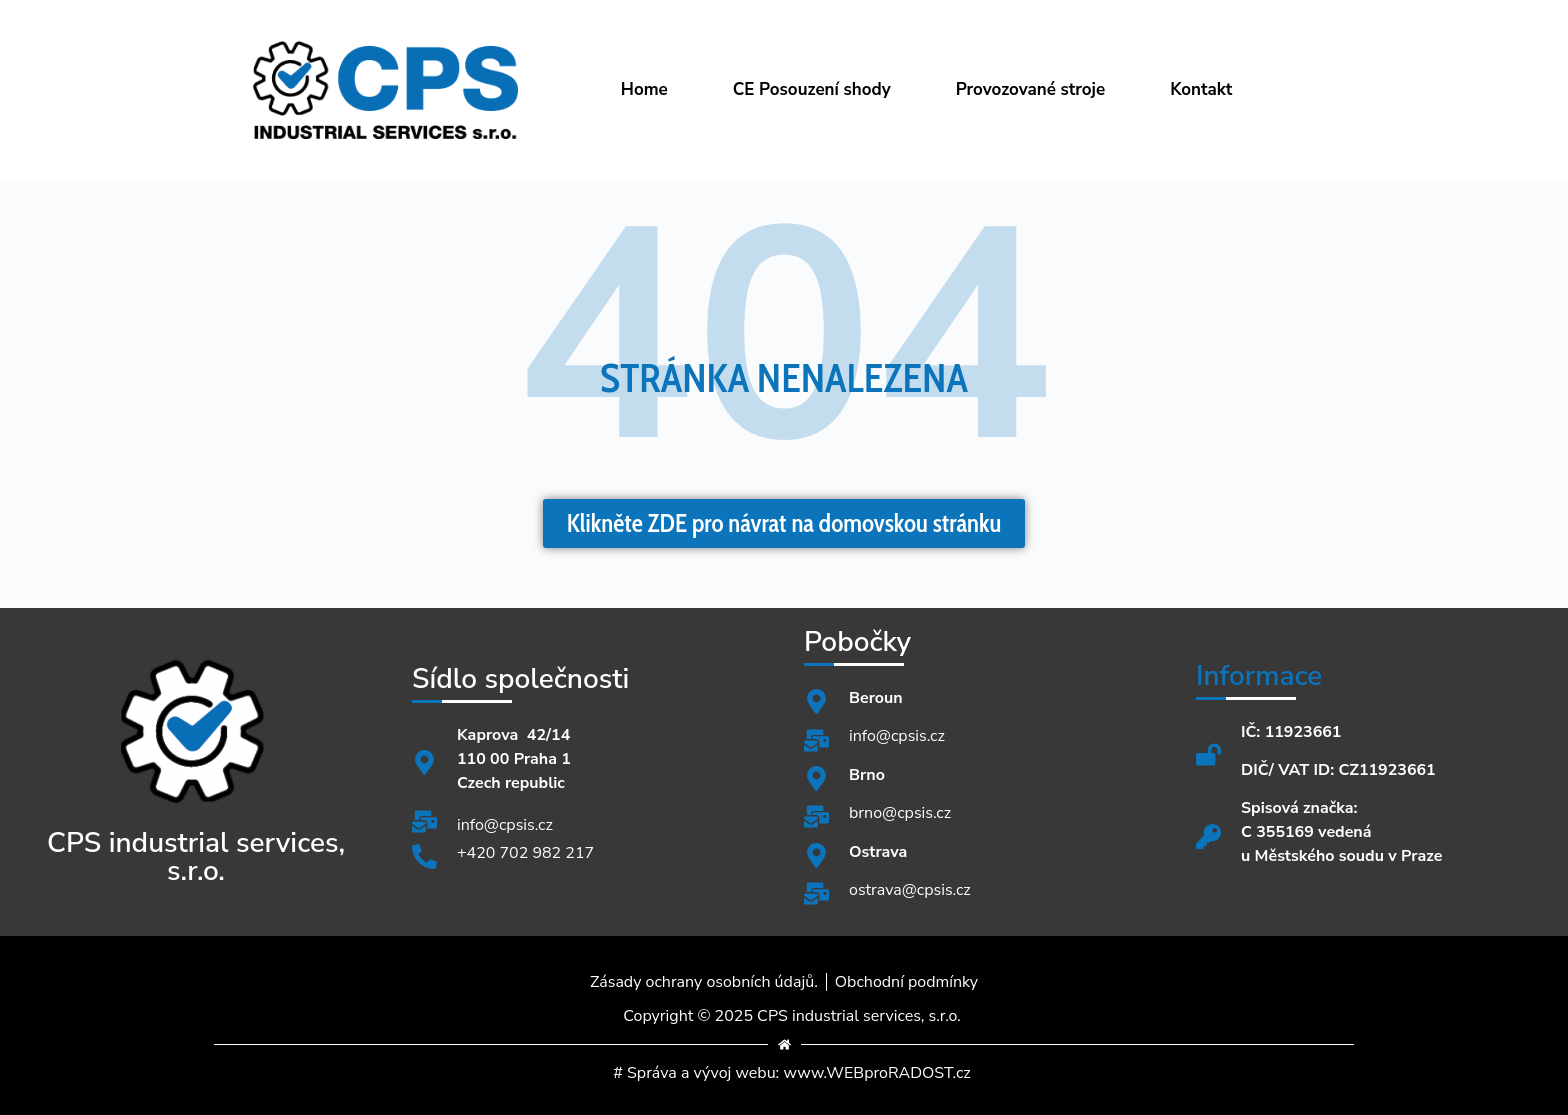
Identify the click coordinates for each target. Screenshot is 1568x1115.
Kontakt (1201, 89)
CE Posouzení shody (812, 89)
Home (644, 89)
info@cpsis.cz (505, 825)
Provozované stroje (1031, 89)
